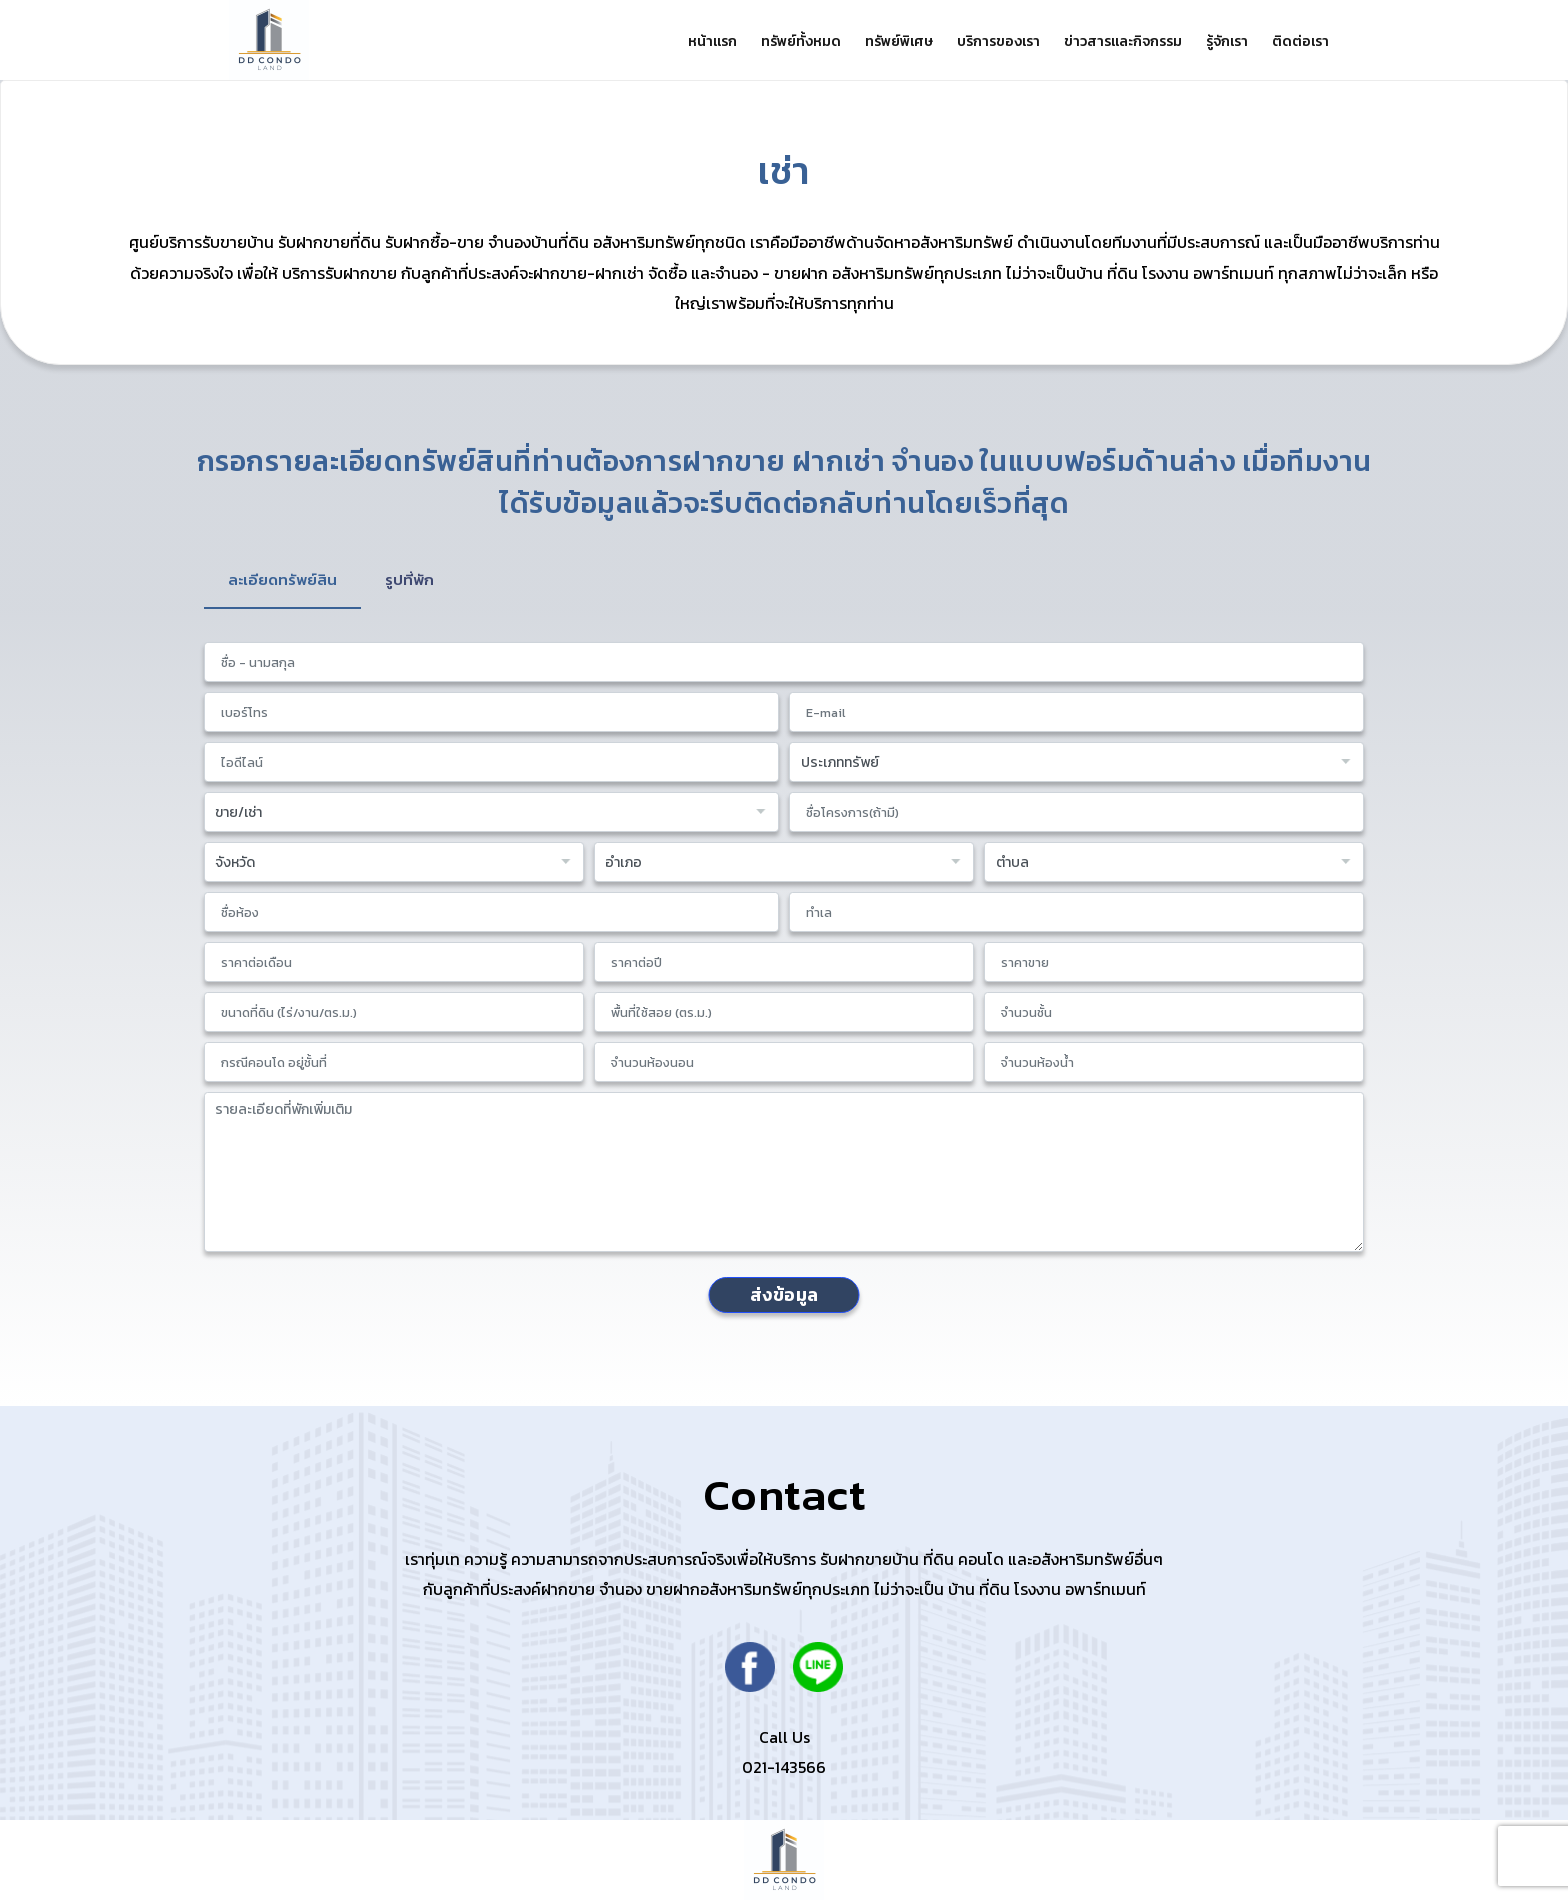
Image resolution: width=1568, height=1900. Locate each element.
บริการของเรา (978, 41)
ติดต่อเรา (1298, 41)
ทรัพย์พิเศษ (873, 41)
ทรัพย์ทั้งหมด (769, 41)
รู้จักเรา (1219, 41)
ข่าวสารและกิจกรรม (1109, 41)
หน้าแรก (674, 41)
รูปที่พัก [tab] (415, 580)
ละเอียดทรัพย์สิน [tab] (285, 580)
